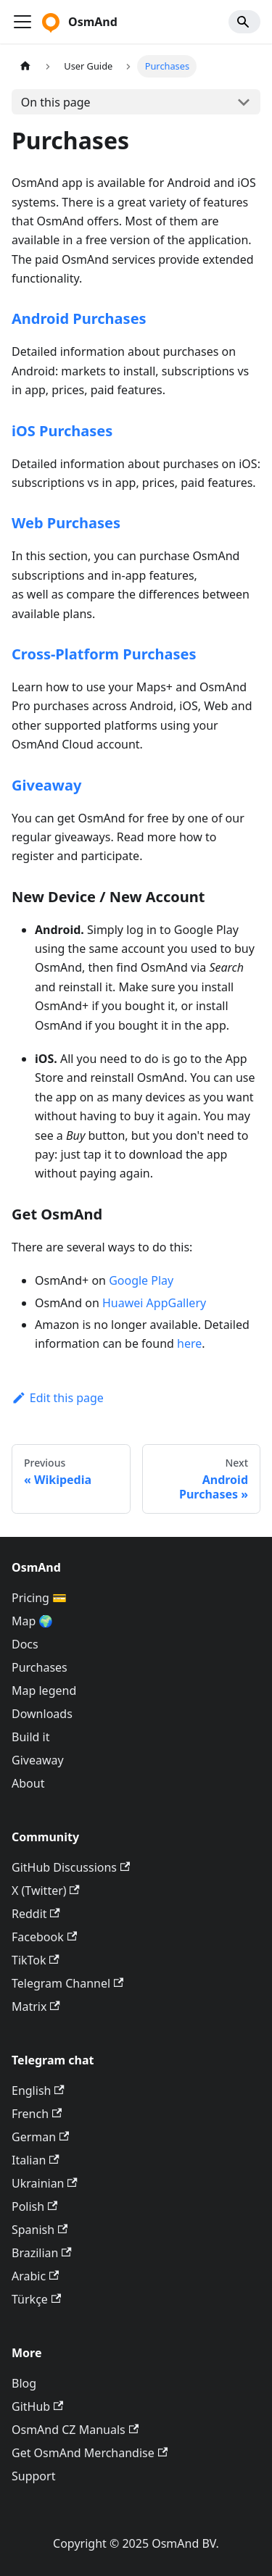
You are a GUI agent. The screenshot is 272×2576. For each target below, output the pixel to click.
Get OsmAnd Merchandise (90, 2453)
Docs (25, 1644)
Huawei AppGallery (154, 1303)
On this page (56, 102)
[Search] (244, 21)
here (189, 1343)
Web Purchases (66, 523)
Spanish (39, 2230)
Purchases (39, 1667)
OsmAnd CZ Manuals (75, 2430)
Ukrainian (45, 2183)
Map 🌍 (33, 1621)
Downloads (42, 1714)
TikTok (35, 1960)
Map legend (44, 1690)
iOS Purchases (62, 431)
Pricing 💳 (39, 1598)
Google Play (141, 1280)
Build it (30, 1737)
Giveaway (46, 785)
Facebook (44, 1937)
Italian (35, 2160)
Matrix (36, 2006)
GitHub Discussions (71, 1867)
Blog (24, 2383)
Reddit (36, 1914)
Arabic (35, 2276)
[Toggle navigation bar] (22, 22)
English (38, 2090)
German (40, 2137)
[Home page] (25, 66)
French (37, 2114)
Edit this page (58, 1398)
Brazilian (42, 2253)
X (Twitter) (46, 1890)
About (28, 1783)
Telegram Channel (67, 1983)
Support (33, 2476)
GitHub (37, 2406)
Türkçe (36, 2299)
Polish (34, 2206)
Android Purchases (79, 318)
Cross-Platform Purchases (104, 654)
